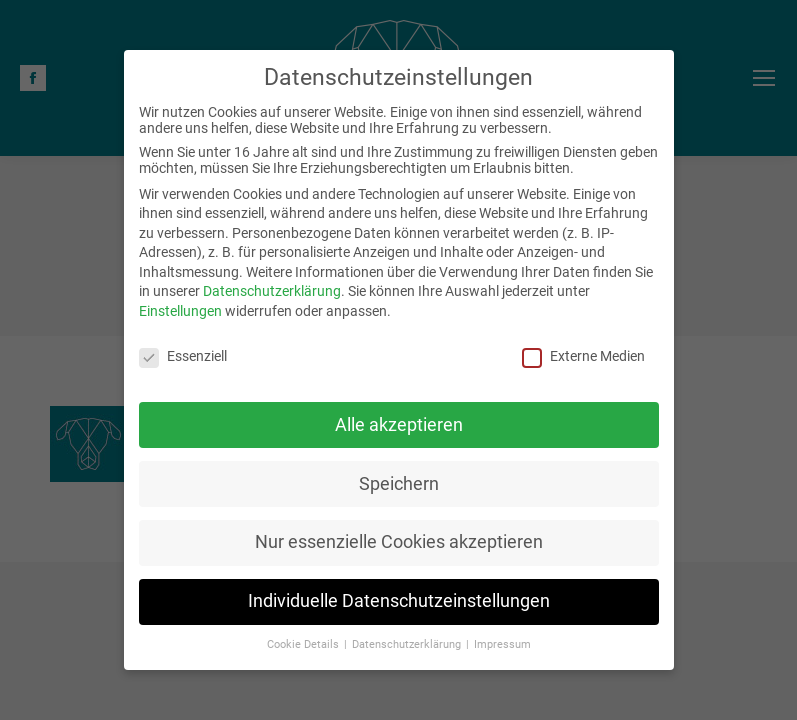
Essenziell (183, 356)
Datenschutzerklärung (272, 291)
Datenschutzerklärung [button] (408, 644)
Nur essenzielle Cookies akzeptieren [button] (399, 542)
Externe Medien (583, 356)
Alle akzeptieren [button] (399, 424)
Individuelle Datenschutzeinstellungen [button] (399, 601)
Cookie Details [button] (304, 644)
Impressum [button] (502, 644)
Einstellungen (180, 311)
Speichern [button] (399, 483)
